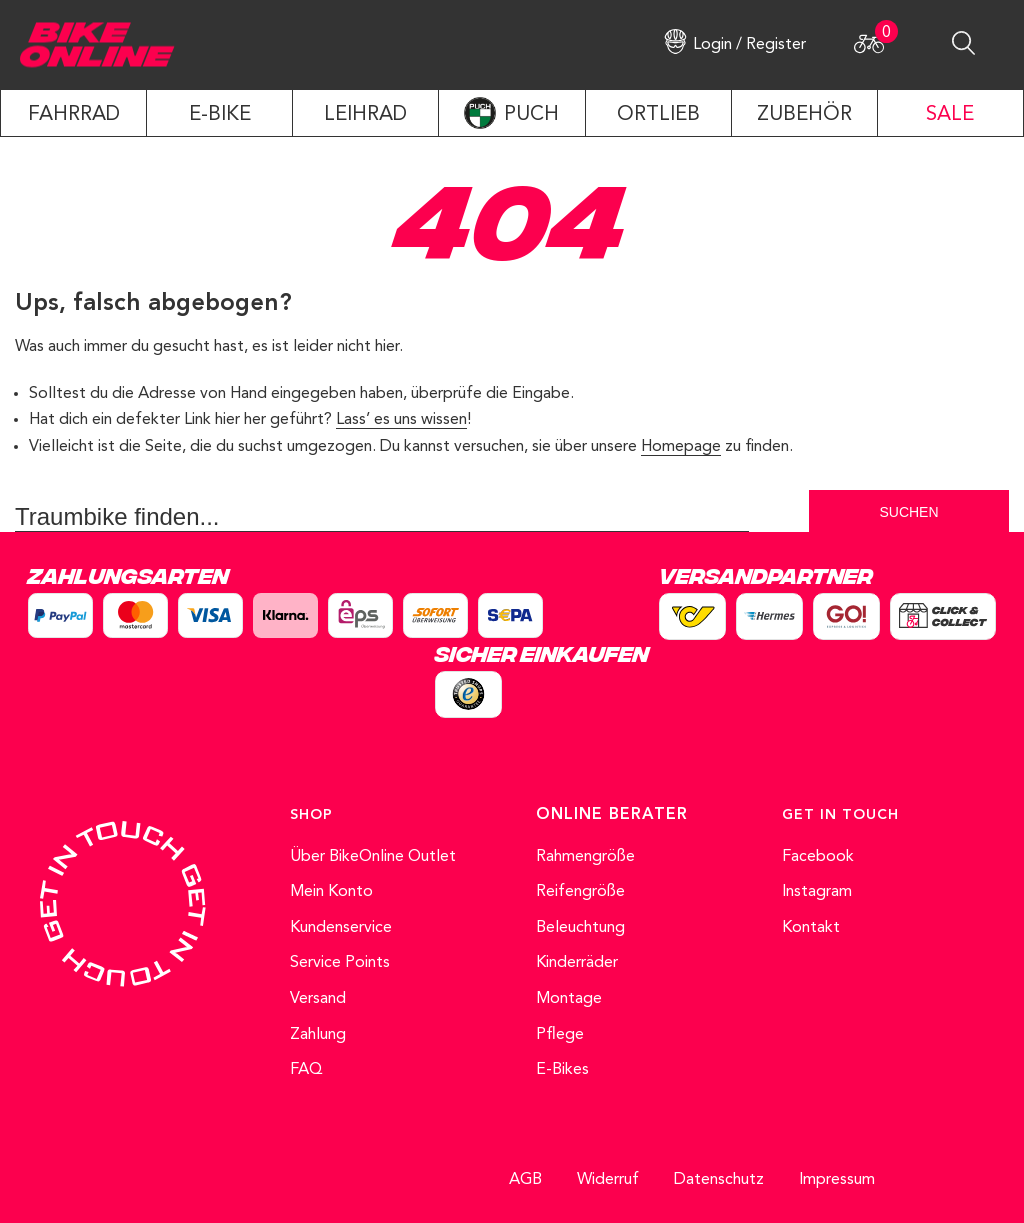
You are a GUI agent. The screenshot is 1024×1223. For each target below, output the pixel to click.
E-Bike (220, 115)
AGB (525, 1180)
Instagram (817, 892)
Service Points (340, 963)
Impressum (837, 1180)
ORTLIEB (658, 115)
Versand (318, 999)
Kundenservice (341, 928)
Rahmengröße (585, 857)
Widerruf (608, 1180)
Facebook (818, 857)
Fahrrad (74, 115)
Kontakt (811, 928)
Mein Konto (331, 892)
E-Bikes (562, 1070)
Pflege (560, 1035)
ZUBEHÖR (804, 115)
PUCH (531, 115)
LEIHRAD (365, 115)
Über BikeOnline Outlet (373, 857)
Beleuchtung (580, 928)
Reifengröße (580, 892)
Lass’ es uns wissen (401, 420)
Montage (569, 999)
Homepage (681, 447)
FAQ (306, 1070)
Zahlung (318, 1035)
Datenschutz (719, 1180)
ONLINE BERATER (612, 815)
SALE (950, 115)
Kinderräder (577, 963)
